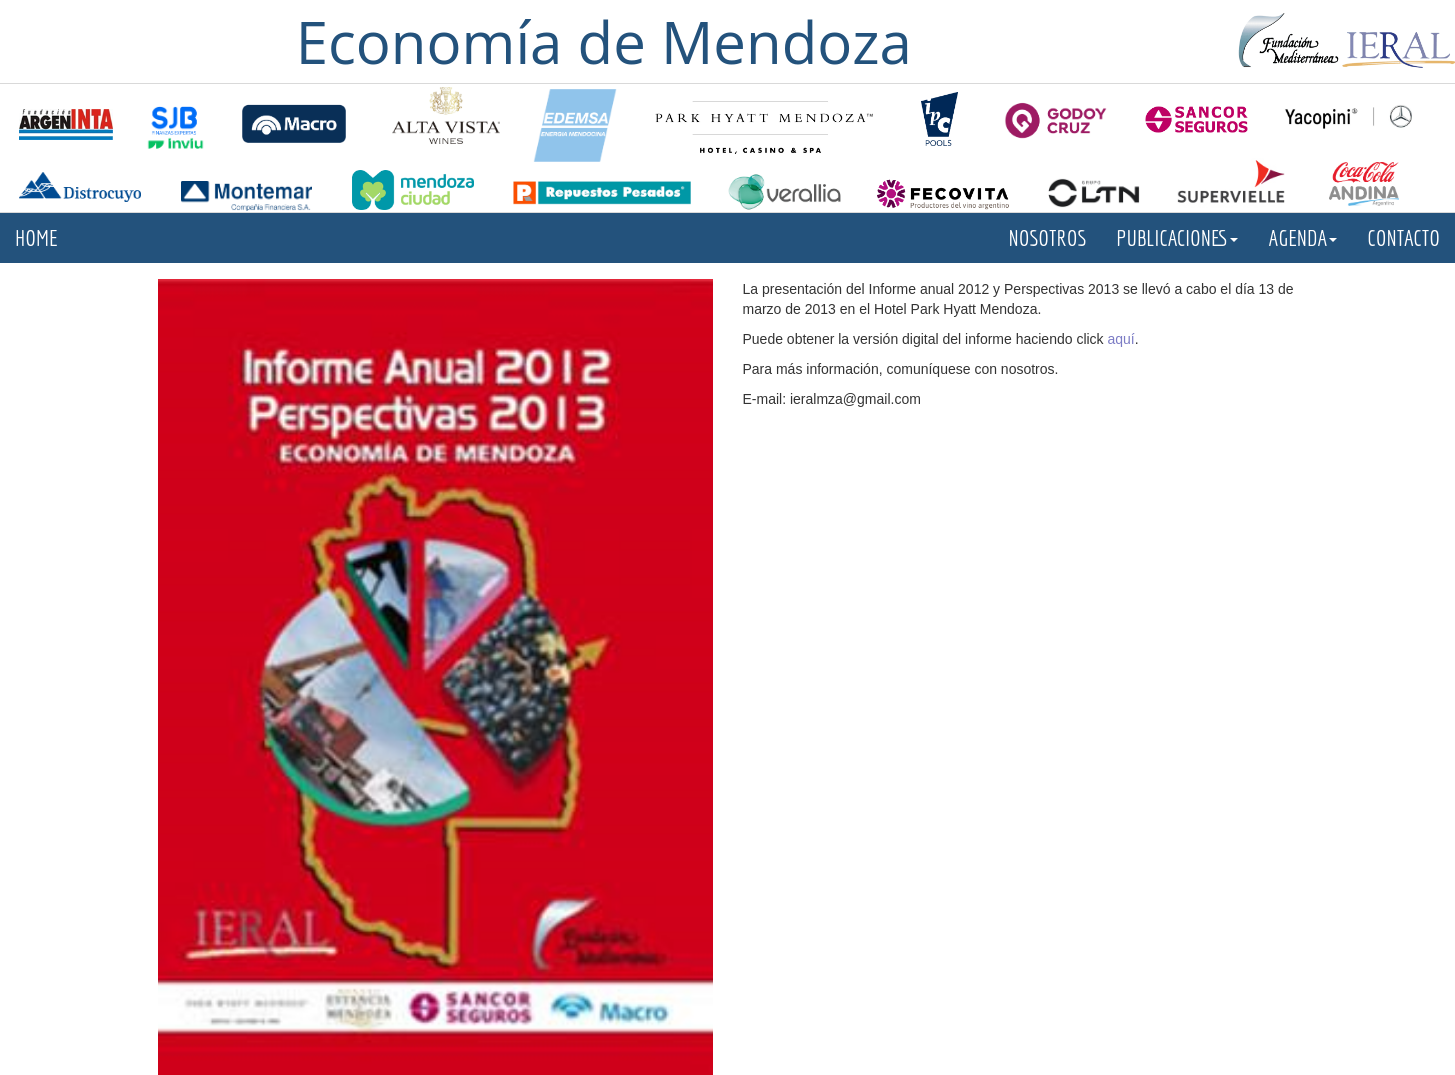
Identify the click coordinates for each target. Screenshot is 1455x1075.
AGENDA (1302, 237)
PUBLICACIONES (1177, 237)
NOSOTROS (1048, 237)
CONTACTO (1403, 237)
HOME (36, 237)
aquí (1121, 339)
